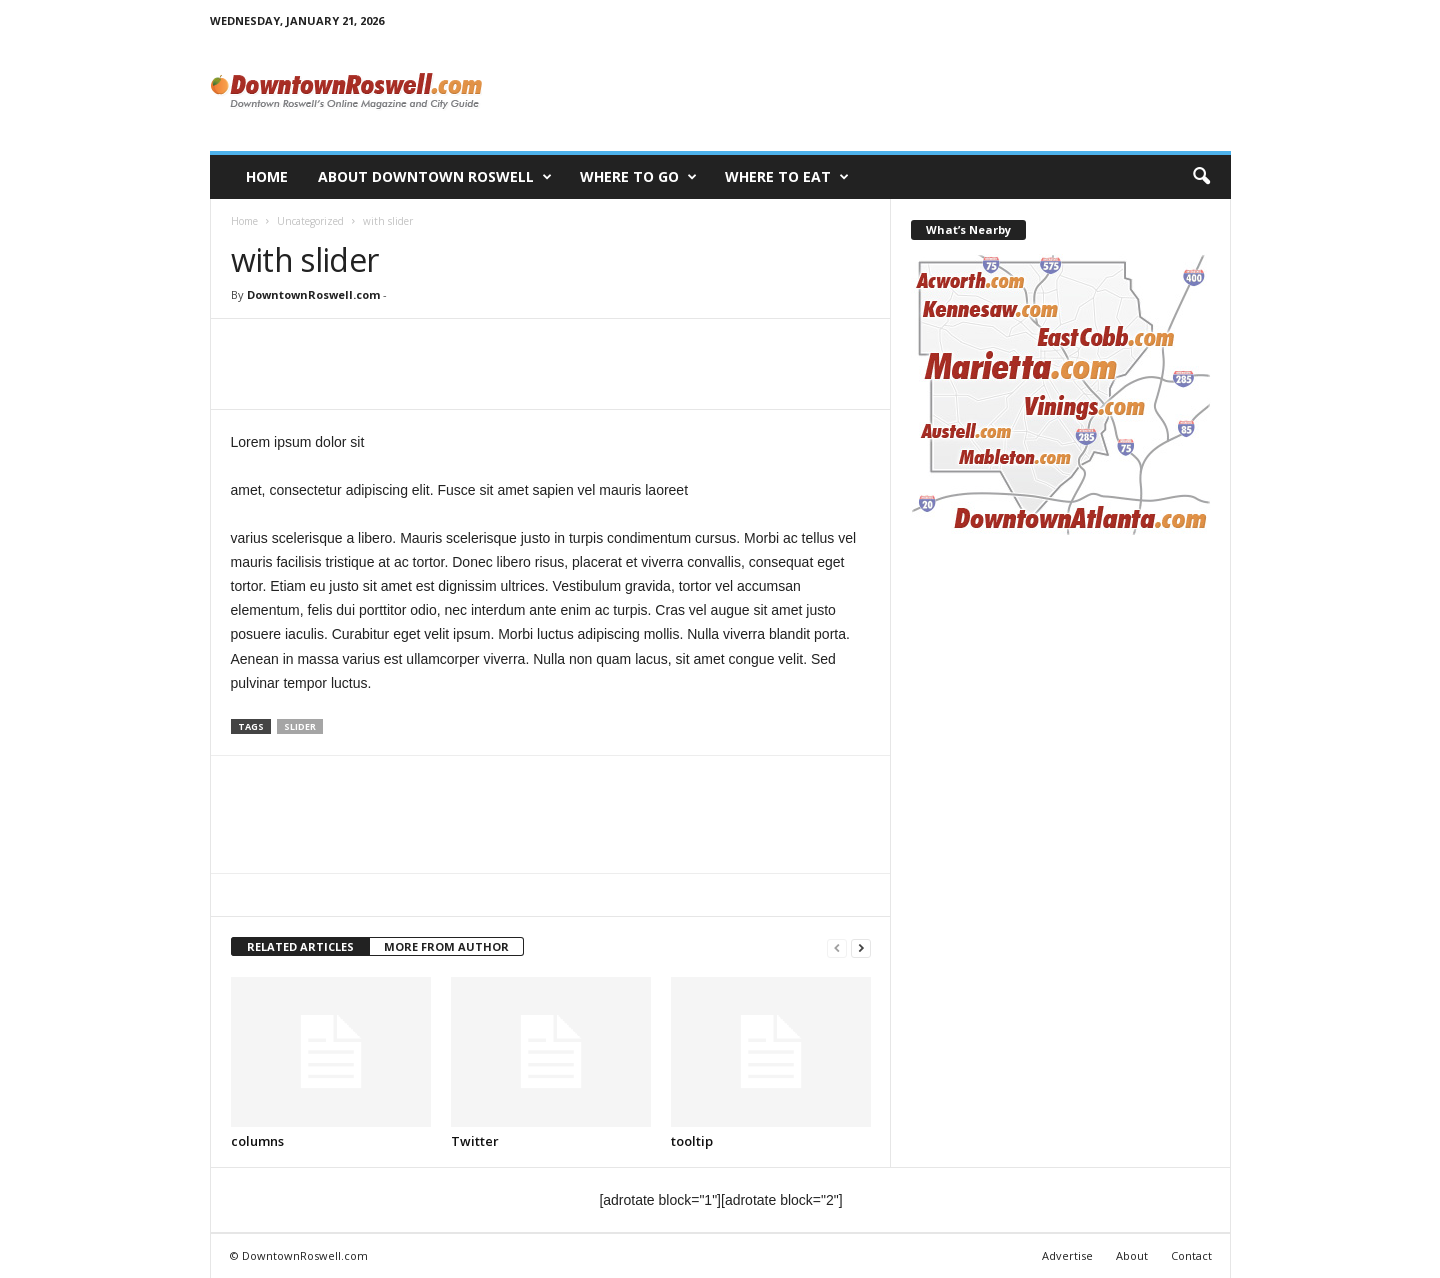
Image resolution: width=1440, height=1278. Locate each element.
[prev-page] (837, 947)
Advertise (1067, 1255)
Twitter (475, 1141)
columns (257, 1141)
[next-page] (861, 947)
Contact (1191, 1255)
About (1132, 1255)
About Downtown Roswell (435, 177)
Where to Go (638, 177)
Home (267, 176)
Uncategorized (310, 221)
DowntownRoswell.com (313, 294)
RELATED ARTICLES (300, 946)
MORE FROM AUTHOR (446, 946)
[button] (1201, 177)
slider (300, 726)
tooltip (692, 1141)
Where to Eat (787, 177)
